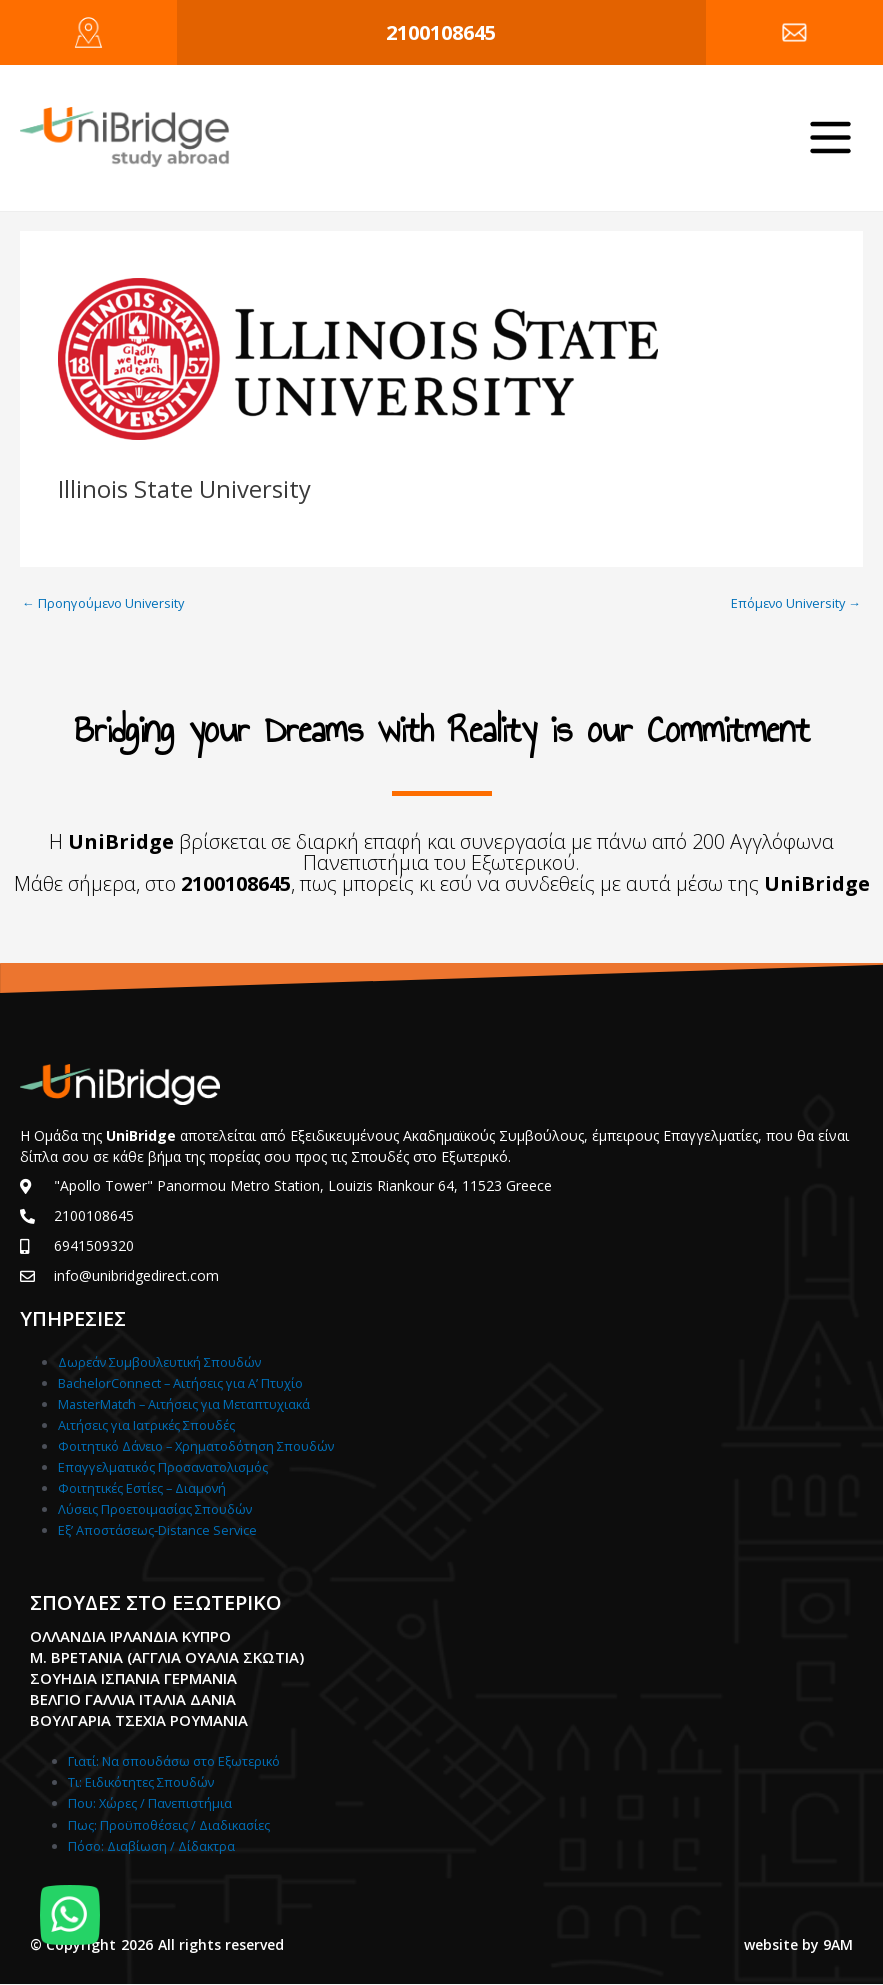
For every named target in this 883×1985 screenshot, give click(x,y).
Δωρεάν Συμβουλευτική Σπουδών (159, 1362)
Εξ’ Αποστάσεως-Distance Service (157, 1530)
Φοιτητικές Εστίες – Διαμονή (142, 1488)
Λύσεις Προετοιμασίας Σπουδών (155, 1509)
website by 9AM (798, 1944)
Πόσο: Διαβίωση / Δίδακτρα (151, 1846)
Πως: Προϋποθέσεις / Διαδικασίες (169, 1825)
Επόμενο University (796, 603)
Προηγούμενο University (103, 603)
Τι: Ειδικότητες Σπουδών (141, 1782)
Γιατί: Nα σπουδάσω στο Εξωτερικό (174, 1761)
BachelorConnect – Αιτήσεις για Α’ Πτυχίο (180, 1383)
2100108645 (441, 32)
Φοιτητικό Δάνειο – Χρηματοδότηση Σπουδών (196, 1446)
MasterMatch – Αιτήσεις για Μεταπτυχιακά (184, 1404)
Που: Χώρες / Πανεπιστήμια (150, 1803)
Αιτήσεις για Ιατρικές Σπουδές (146, 1425)
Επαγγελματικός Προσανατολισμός (163, 1467)
